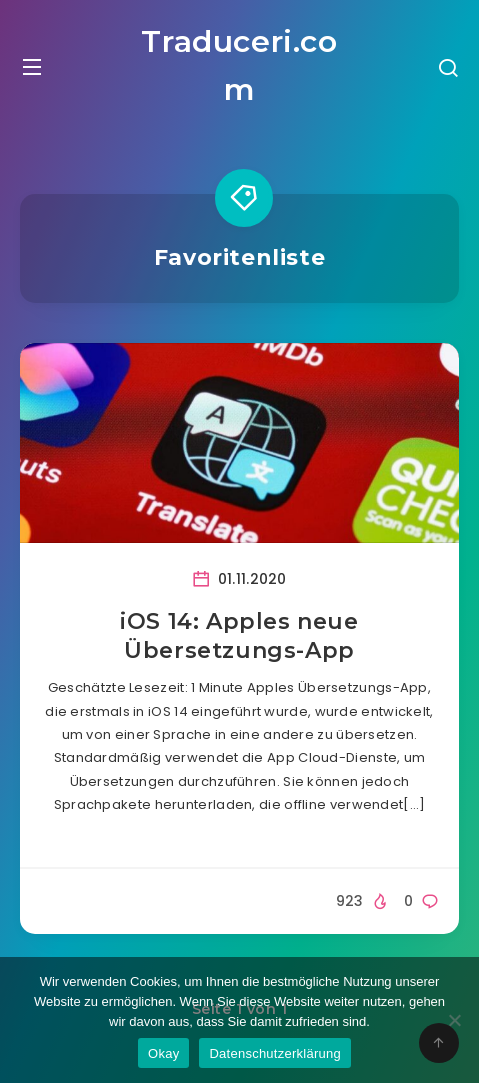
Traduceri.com (239, 65)
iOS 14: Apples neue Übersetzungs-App (239, 636)
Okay (163, 1053)
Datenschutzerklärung (274, 1053)
